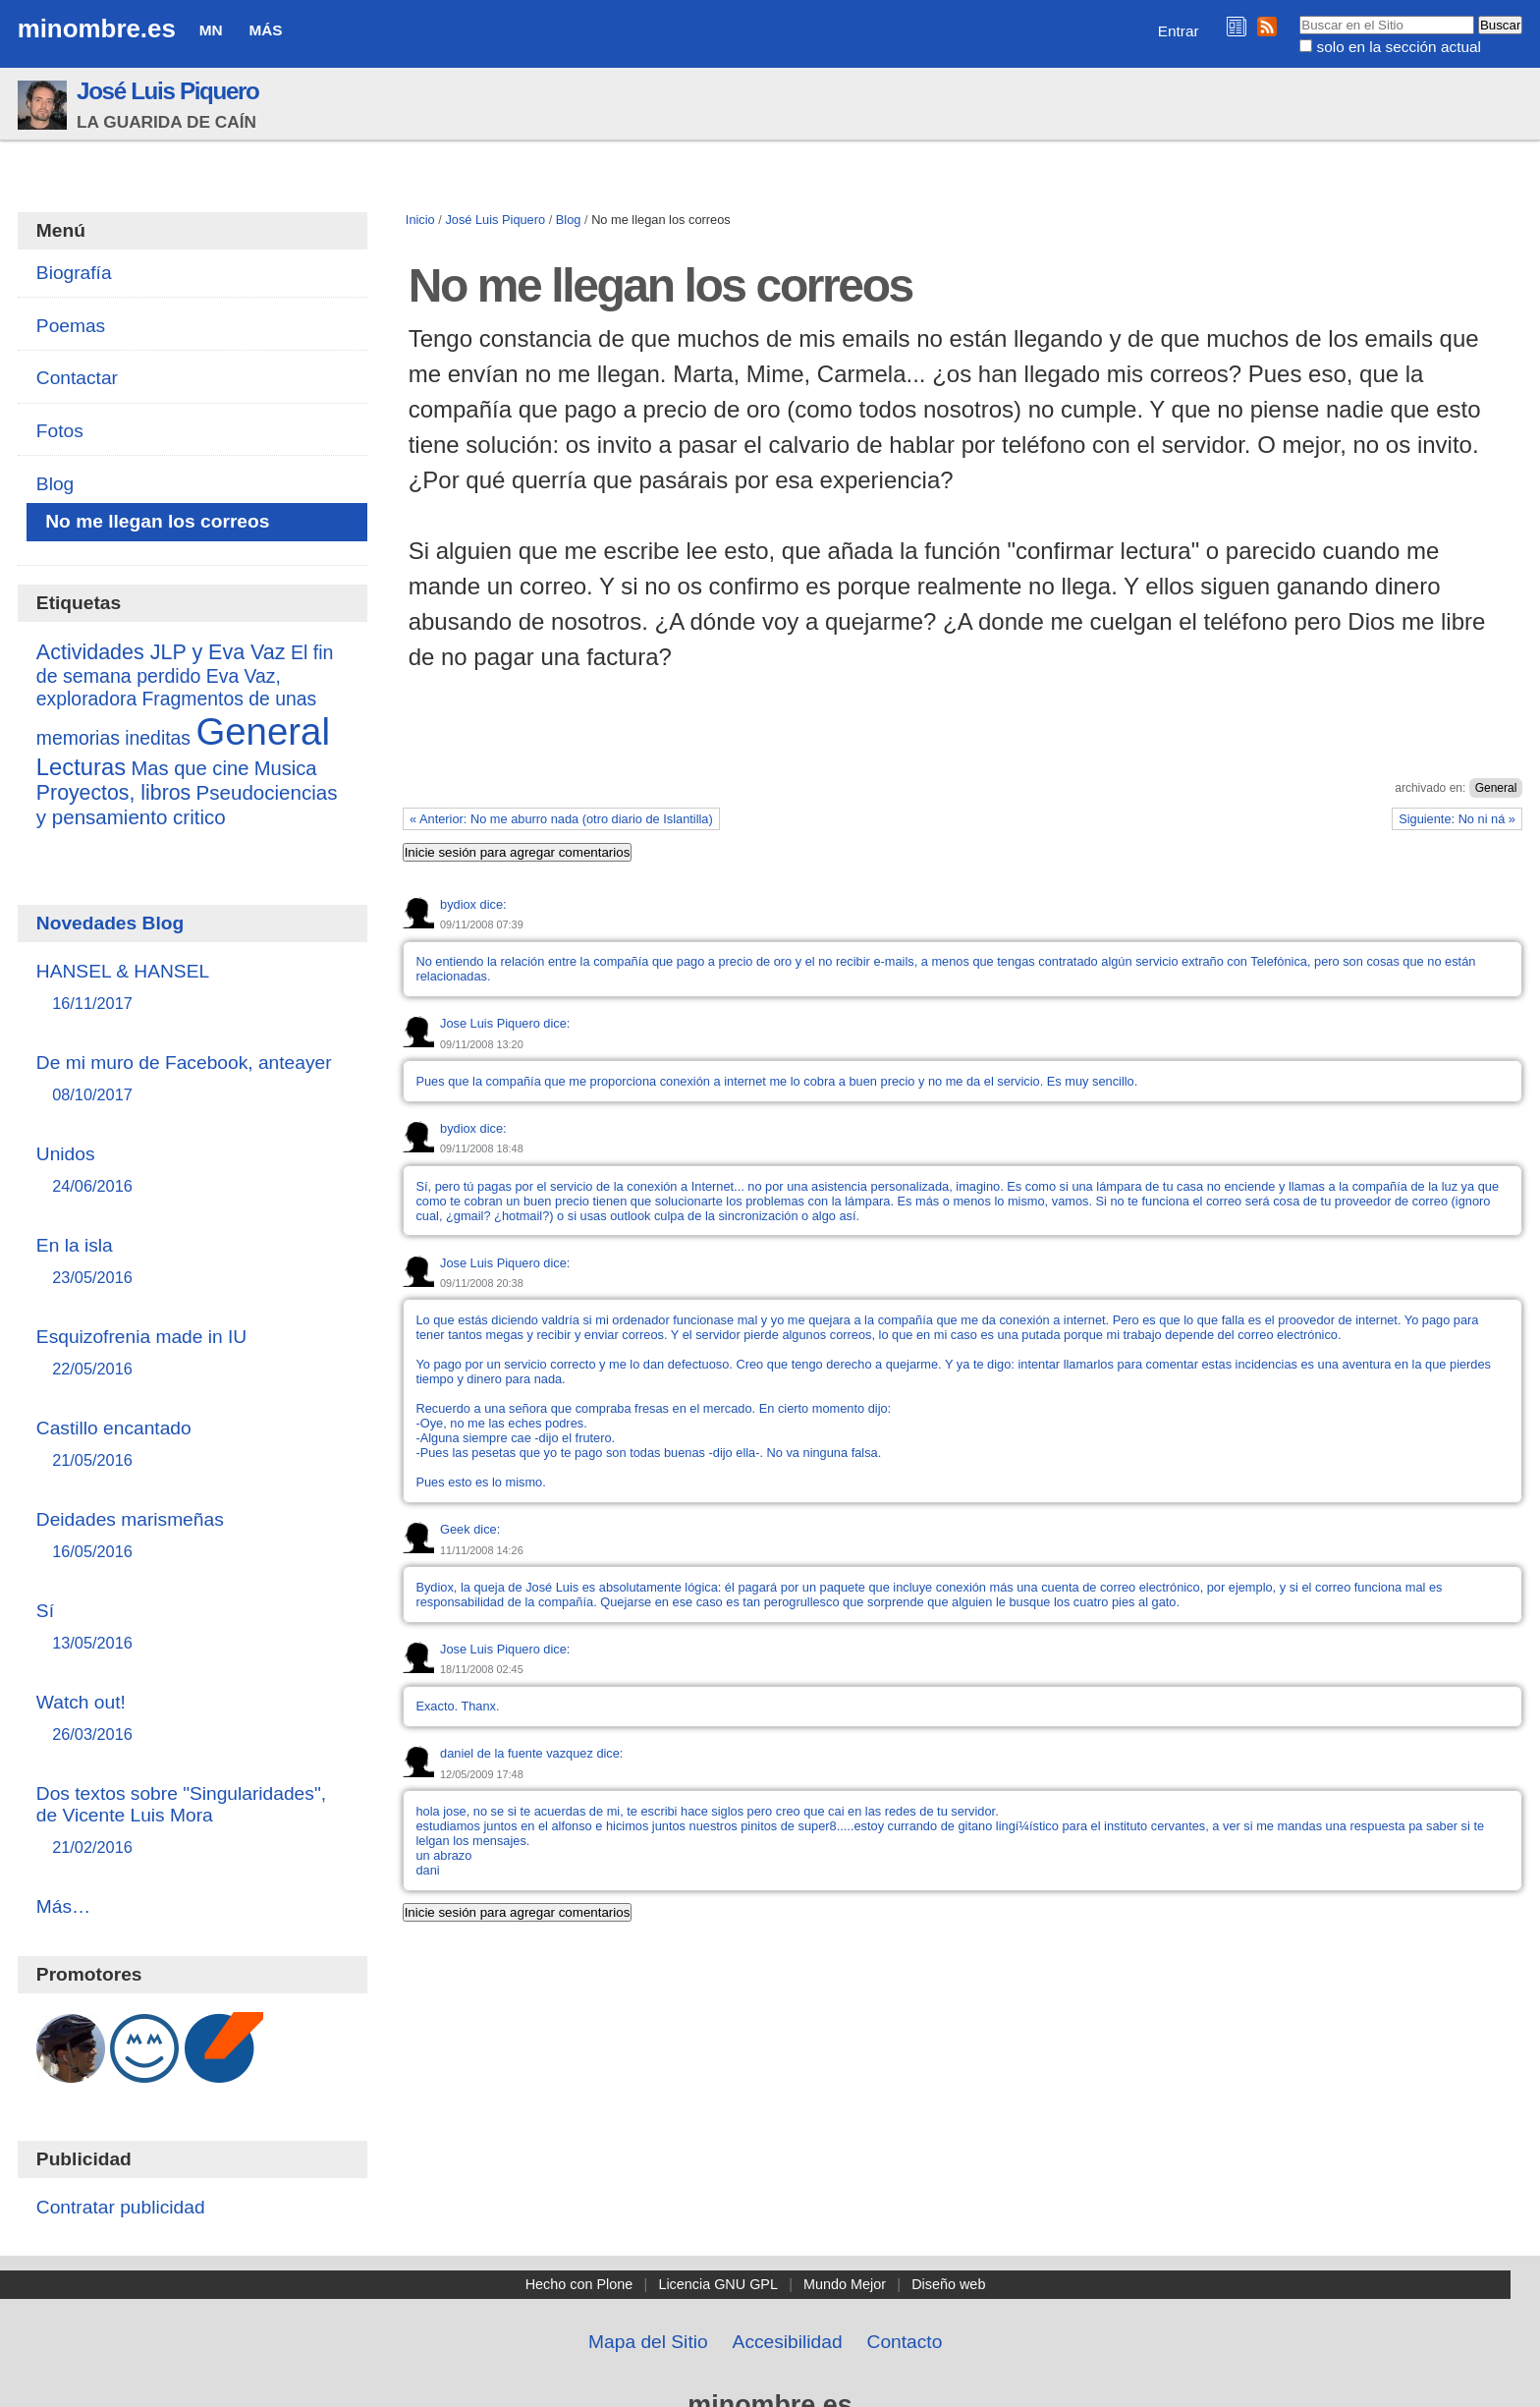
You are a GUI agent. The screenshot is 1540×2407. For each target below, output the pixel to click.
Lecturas (81, 767)
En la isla (192, 1262)
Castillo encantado (192, 1445)
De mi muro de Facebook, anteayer (192, 1079)
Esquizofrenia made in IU (192, 1353)
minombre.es (97, 28)
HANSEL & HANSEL (192, 988)
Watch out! (192, 1719)
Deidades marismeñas (192, 1536)
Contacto (905, 2341)
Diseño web (948, 2284)
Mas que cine (189, 768)
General (1496, 788)
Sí (192, 1627)
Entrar (1178, 31)
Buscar (1298, 15)
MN (211, 30)
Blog (568, 219)
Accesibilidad (788, 2341)
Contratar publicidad (120, 2207)
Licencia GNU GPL (718, 2284)
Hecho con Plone (579, 2284)
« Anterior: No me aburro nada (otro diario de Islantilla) (561, 819)
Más (265, 30)
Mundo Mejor (844, 2284)
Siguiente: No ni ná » (1457, 819)
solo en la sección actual (1399, 46)
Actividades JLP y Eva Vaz (161, 652)
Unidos (192, 1171)
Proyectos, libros (113, 793)
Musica (285, 768)
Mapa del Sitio (648, 2341)
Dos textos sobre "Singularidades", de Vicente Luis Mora (192, 1821)
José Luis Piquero (168, 91)
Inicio (420, 219)
